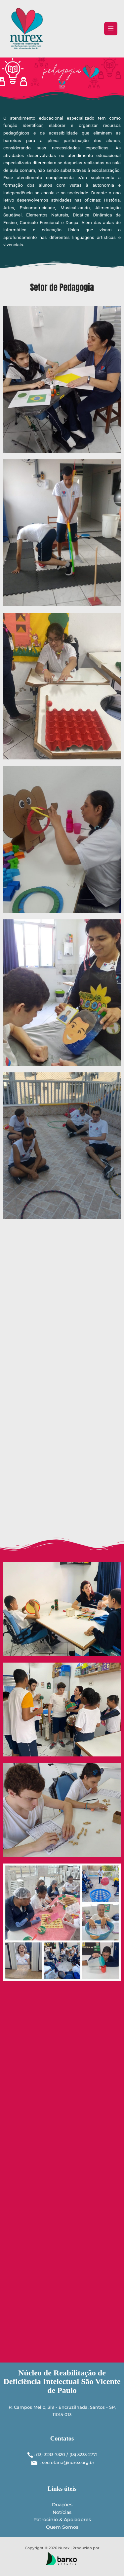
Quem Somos (62, 2527)
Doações (62, 2504)
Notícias (62, 2512)
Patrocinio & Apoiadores (62, 2519)
